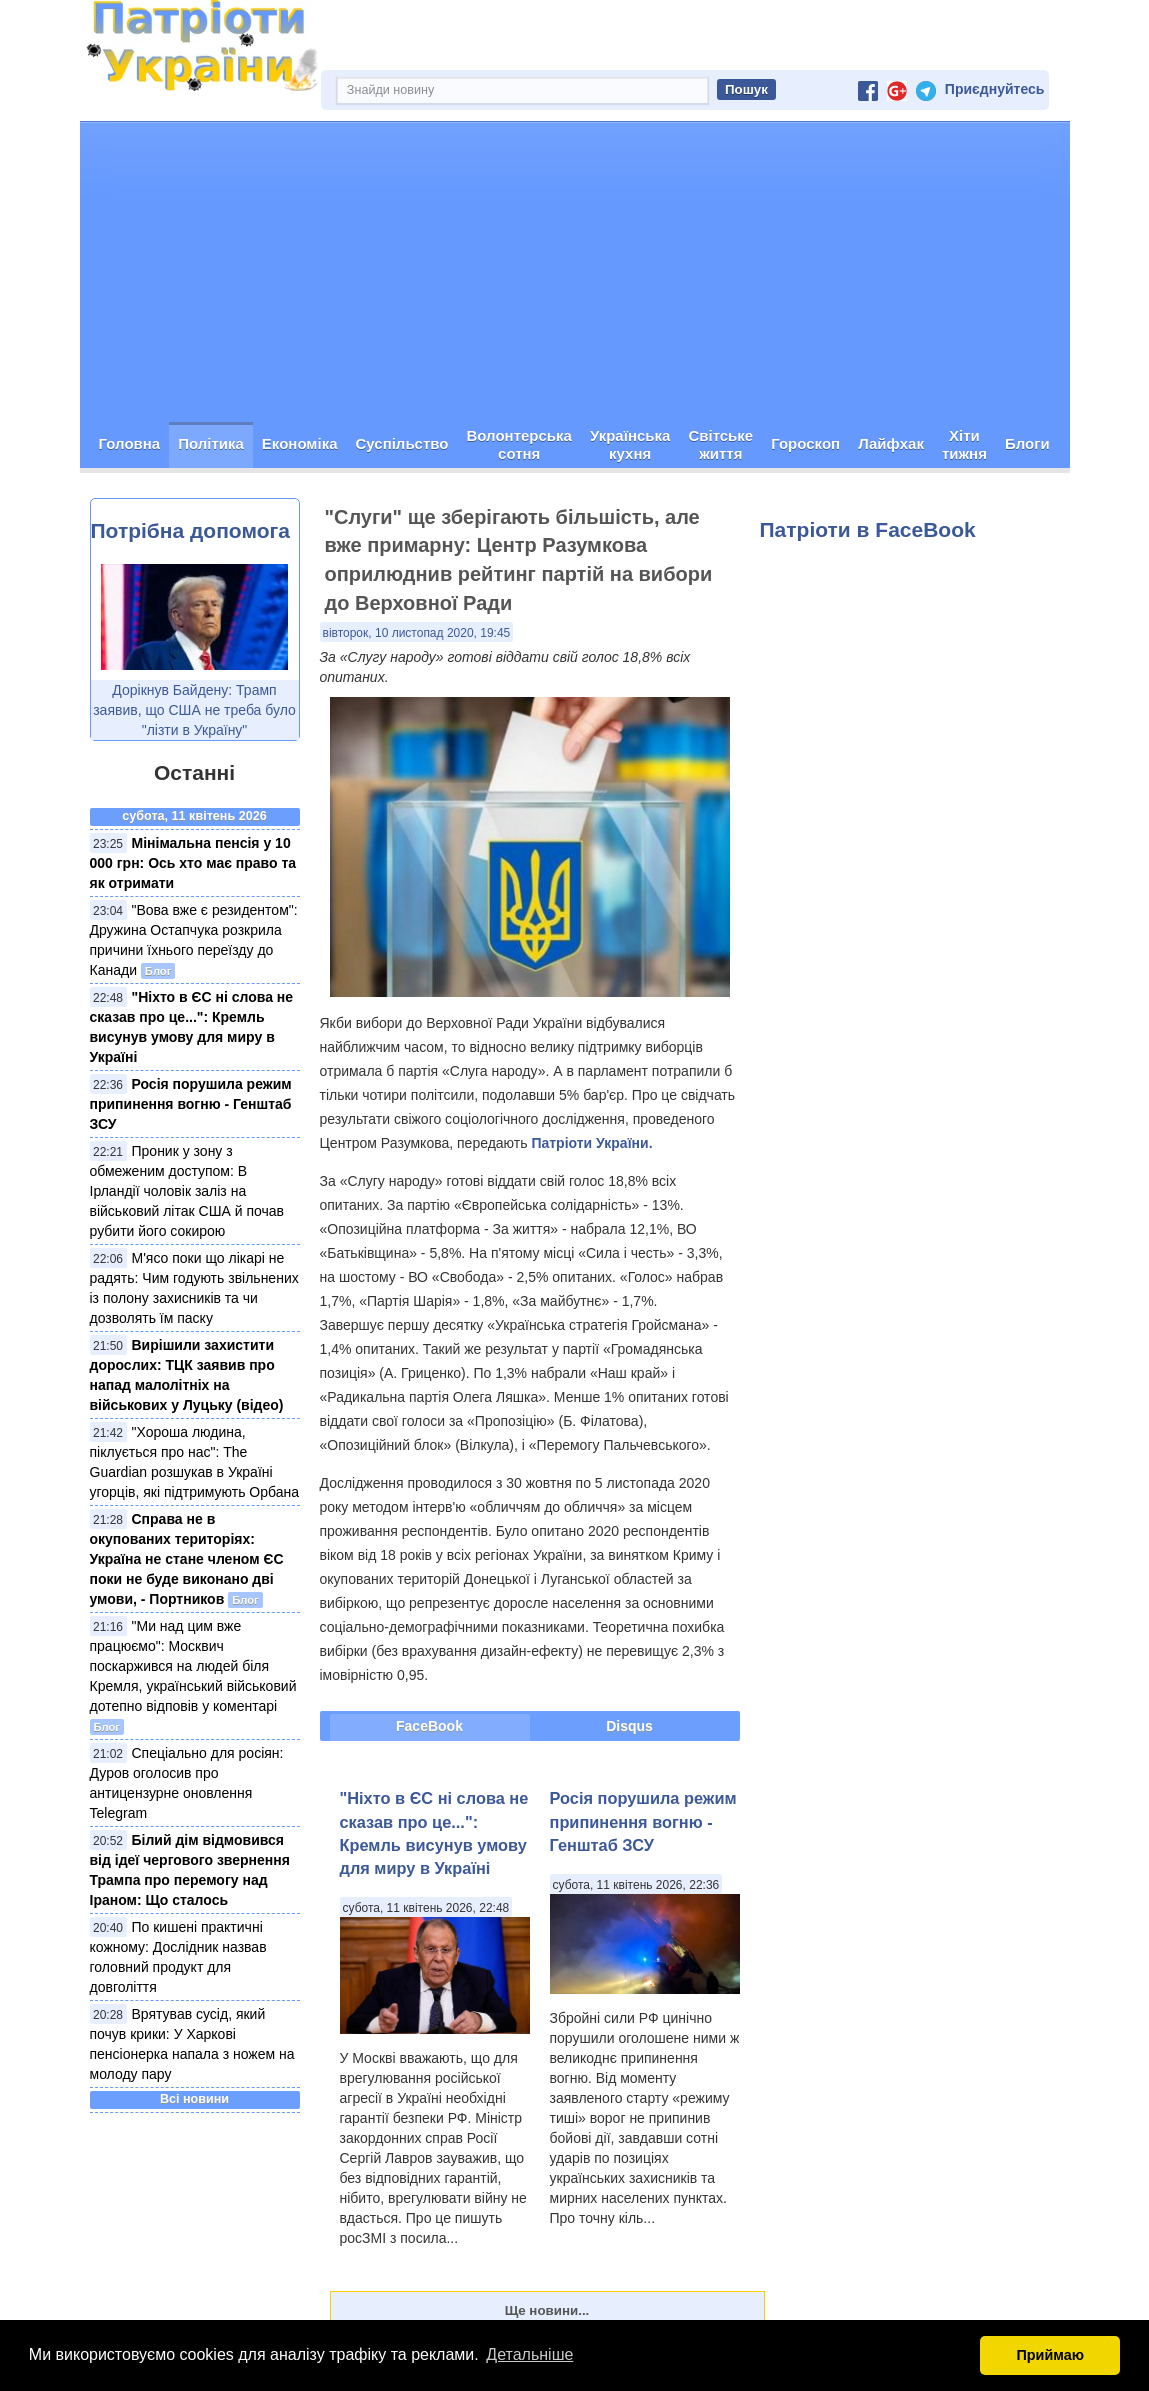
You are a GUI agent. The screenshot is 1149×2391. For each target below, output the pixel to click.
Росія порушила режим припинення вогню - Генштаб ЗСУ (191, 1104)
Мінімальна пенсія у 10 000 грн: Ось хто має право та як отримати (193, 863)
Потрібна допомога (190, 530)
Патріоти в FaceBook (868, 529)
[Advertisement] (575, 272)
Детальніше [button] (529, 2354)
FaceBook (429, 1726)
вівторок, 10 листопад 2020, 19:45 (417, 633)
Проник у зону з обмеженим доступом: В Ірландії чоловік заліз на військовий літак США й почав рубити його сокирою (187, 1191)
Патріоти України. (591, 1143)
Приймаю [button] (1050, 2355)
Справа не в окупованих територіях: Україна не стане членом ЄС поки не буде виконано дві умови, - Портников (187, 1559)
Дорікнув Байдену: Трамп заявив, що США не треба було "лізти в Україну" (194, 710)
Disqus (629, 1726)
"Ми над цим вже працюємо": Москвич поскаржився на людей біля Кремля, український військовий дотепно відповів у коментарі (193, 1666)
